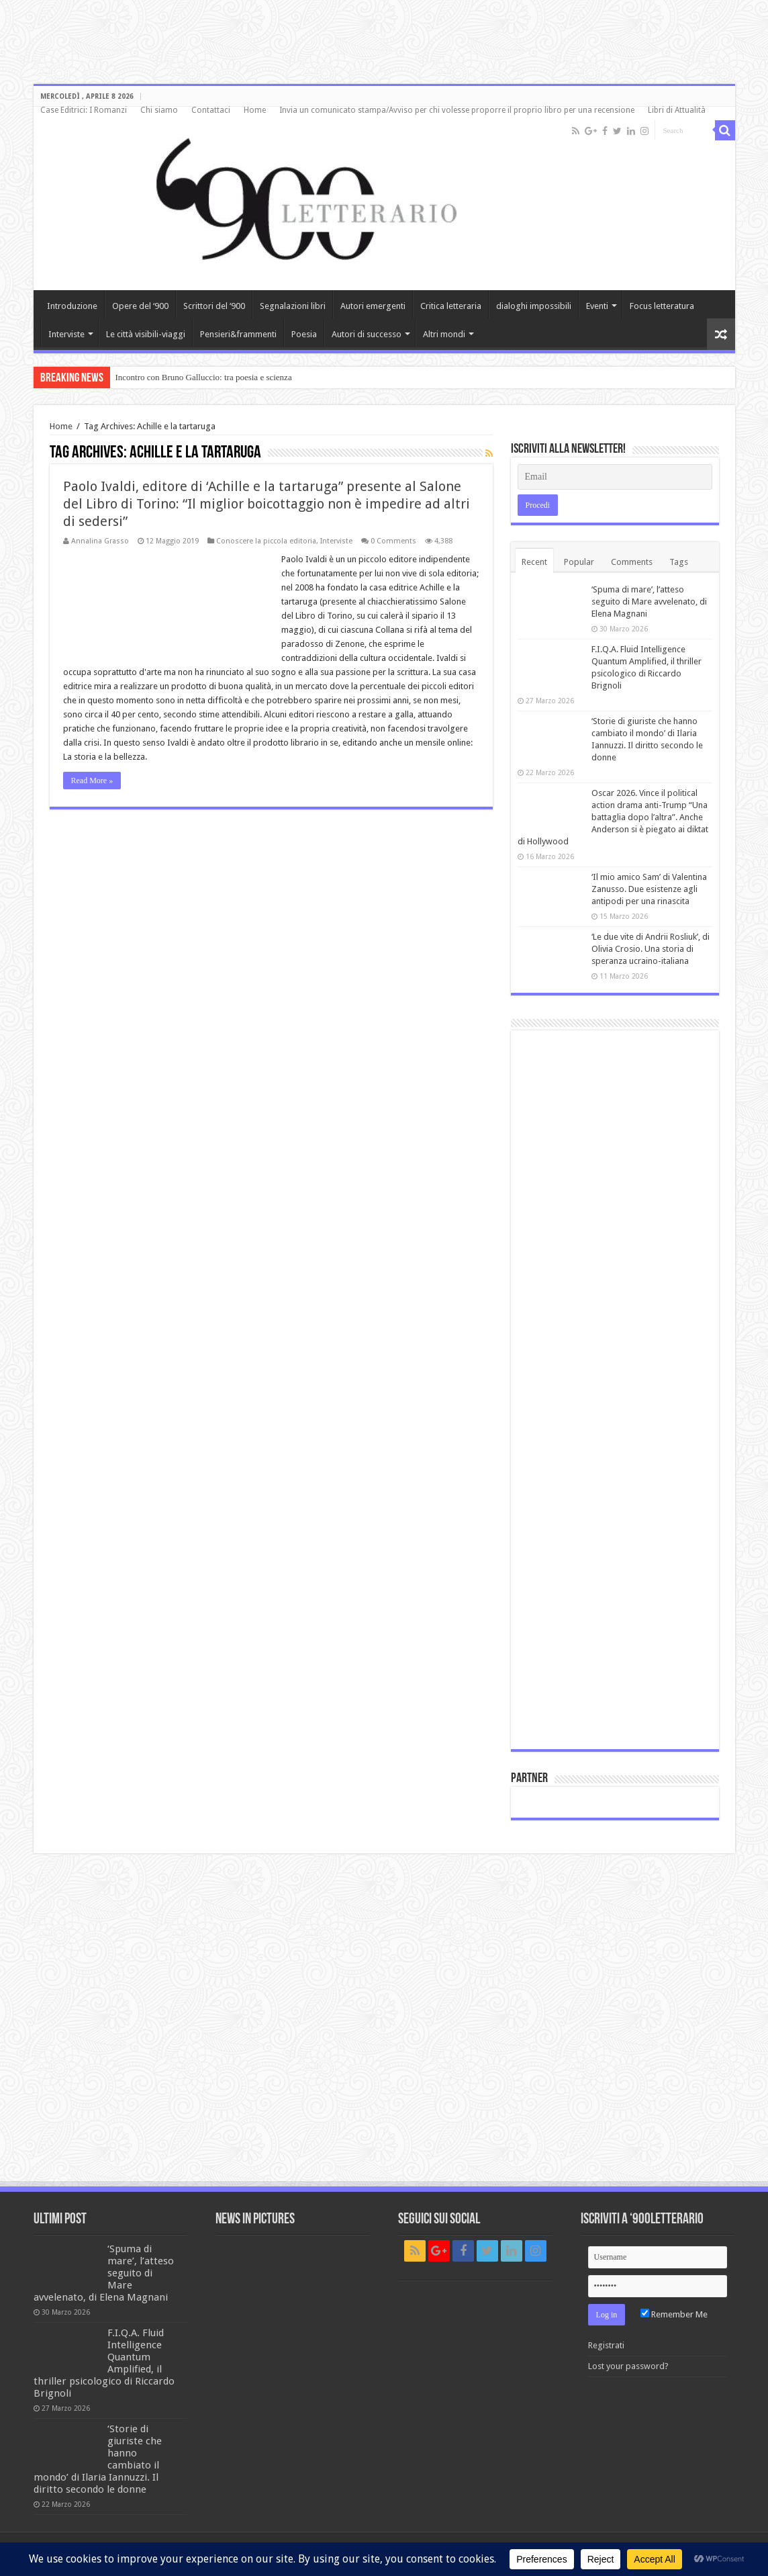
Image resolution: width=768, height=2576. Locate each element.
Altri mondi (444, 334)
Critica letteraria (450, 306)
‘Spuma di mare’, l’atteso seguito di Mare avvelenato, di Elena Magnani (649, 601)
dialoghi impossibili (533, 306)
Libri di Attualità (677, 110)
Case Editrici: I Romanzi (83, 110)
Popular (579, 562)
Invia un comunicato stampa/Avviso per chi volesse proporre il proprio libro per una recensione (456, 110)
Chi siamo (159, 110)
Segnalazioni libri (293, 306)
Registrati (606, 2345)
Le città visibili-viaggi (145, 334)
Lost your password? (628, 2366)
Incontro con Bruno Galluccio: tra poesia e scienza (203, 377)
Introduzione (72, 306)
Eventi (597, 306)
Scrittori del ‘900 (214, 306)
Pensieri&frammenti (238, 334)
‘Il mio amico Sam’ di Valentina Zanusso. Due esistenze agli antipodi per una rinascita (649, 889)
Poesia (304, 334)
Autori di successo (366, 334)
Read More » (92, 780)
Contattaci (210, 110)
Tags (678, 562)
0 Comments (393, 541)
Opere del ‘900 (140, 306)
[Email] (615, 477)
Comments (632, 562)
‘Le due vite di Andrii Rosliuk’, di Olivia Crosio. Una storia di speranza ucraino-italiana (650, 949)
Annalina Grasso (100, 541)
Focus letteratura (662, 306)
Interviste (66, 334)
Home (255, 110)
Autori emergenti (372, 306)
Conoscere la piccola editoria (266, 541)
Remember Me (674, 2314)
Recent (534, 562)
